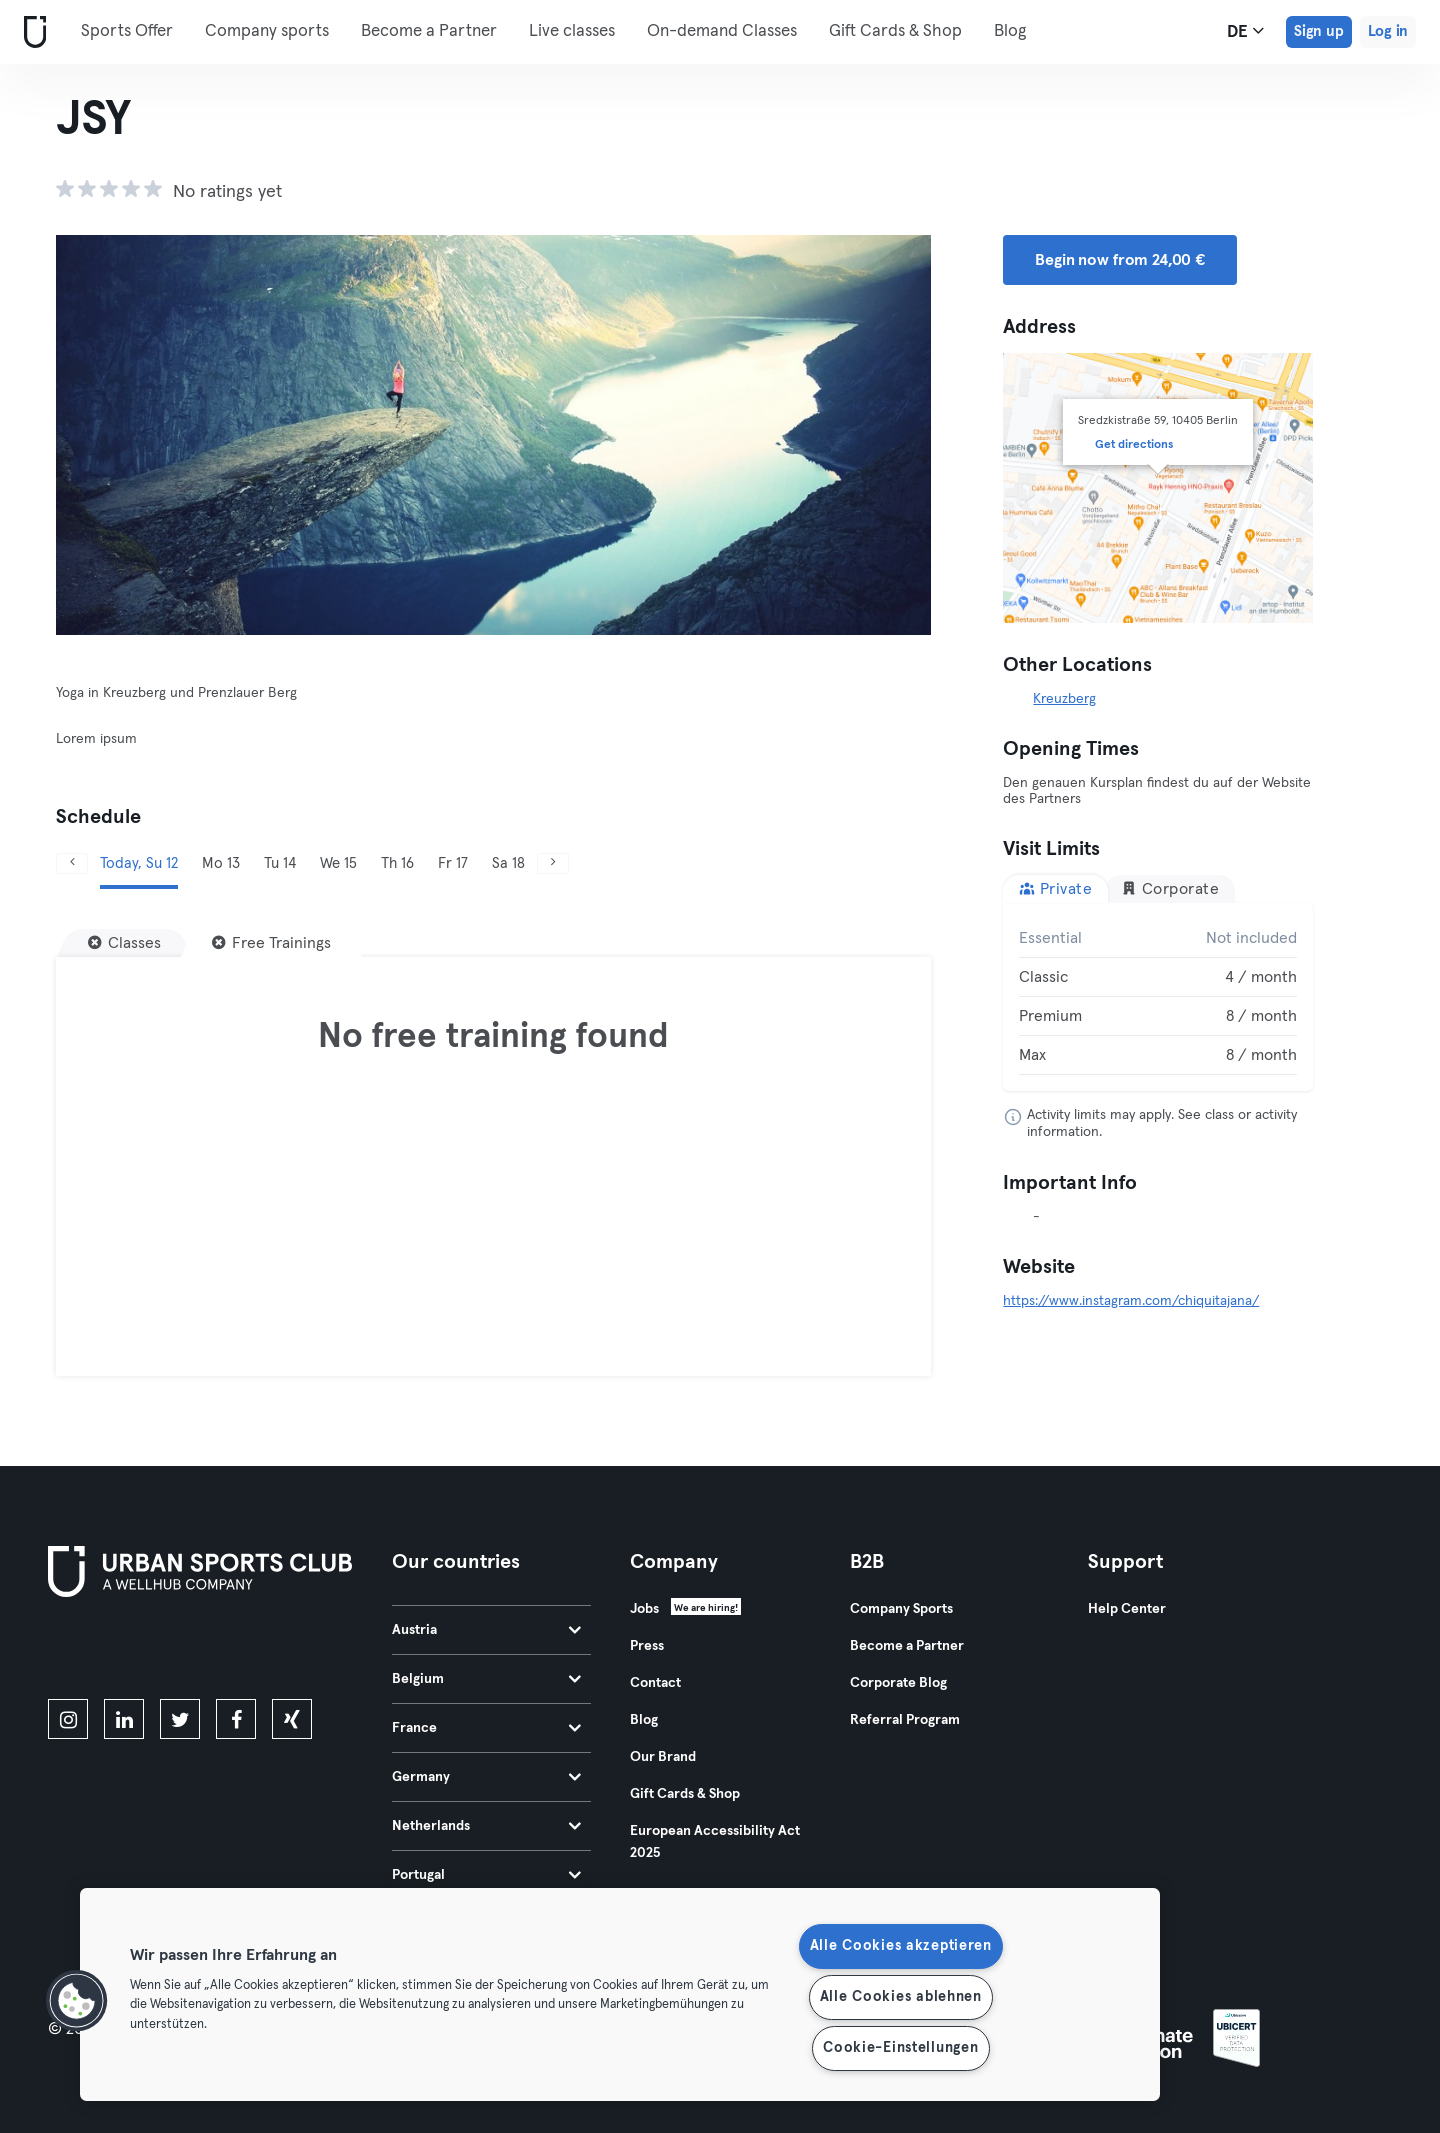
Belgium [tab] (486, 1679)
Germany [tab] (486, 1777)
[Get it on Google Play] (262, 1652)
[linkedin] (124, 1719)
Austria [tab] (486, 1630)
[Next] (553, 863)
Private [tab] (1055, 888)
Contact (655, 1683)
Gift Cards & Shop (895, 31)
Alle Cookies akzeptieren (901, 1946)
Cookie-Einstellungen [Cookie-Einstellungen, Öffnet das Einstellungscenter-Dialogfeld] (900, 2048)
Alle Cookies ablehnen (901, 1997)
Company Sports (901, 1609)
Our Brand (663, 1757)
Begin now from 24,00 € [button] (1120, 260)
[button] (77, 2001)
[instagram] (68, 1719)
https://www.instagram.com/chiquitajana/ (1131, 1301)
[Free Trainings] (271, 943)
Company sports (267, 31)
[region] (620, 1994)
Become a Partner (429, 31)
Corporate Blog (898, 1683)
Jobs (644, 1609)
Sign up (1319, 31)
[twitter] (180, 1719)
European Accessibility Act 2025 (715, 1842)
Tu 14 (280, 863)
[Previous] (72, 863)
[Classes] (124, 943)
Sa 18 (508, 863)
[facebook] (236, 1719)
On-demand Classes (722, 31)
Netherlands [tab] (486, 1826)
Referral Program (905, 1720)
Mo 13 (221, 863)
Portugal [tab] (486, 1875)
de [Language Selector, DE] (1245, 31)
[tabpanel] (1158, 997)
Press (647, 1646)
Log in (1388, 31)
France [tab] (486, 1728)
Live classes (572, 31)
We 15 (338, 863)
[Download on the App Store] (115, 1652)
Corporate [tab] (1170, 888)
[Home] (31, 32)
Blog (1010, 31)
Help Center (1127, 1609)
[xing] (292, 1719)
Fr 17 (453, 863)
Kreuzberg (1064, 699)
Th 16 (397, 863)
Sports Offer (127, 31)
